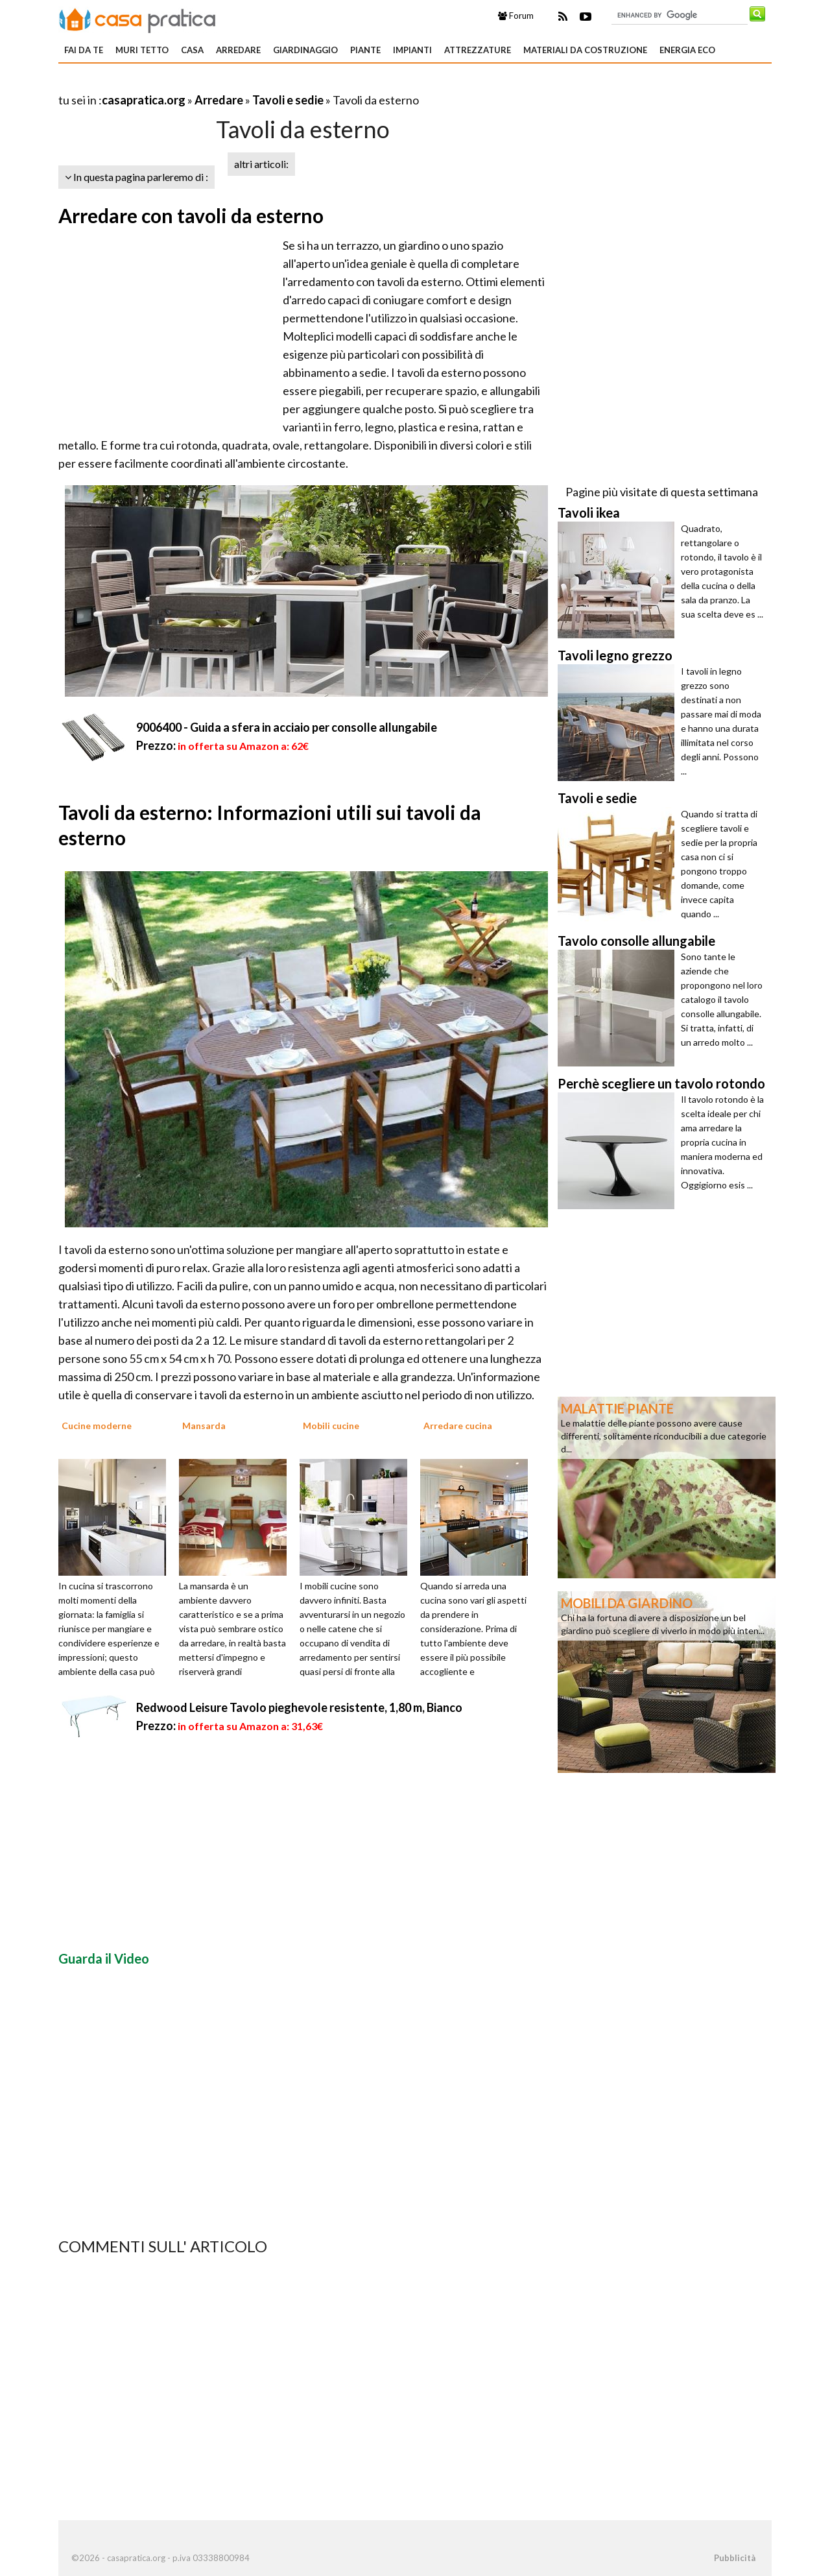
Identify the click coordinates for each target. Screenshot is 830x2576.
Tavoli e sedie (288, 100)
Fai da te (83, 50)
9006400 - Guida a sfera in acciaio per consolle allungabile (286, 727)
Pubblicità (734, 2558)
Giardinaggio (305, 50)
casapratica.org (143, 100)
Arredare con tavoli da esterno (191, 215)
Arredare (238, 50)
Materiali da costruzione (585, 50)
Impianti (412, 50)
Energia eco (687, 50)
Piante (365, 50)
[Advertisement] (210, 84)
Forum (516, 15)
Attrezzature (477, 50)
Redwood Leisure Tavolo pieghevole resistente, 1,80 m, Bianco (299, 1707)
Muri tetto (142, 50)
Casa (192, 50)
